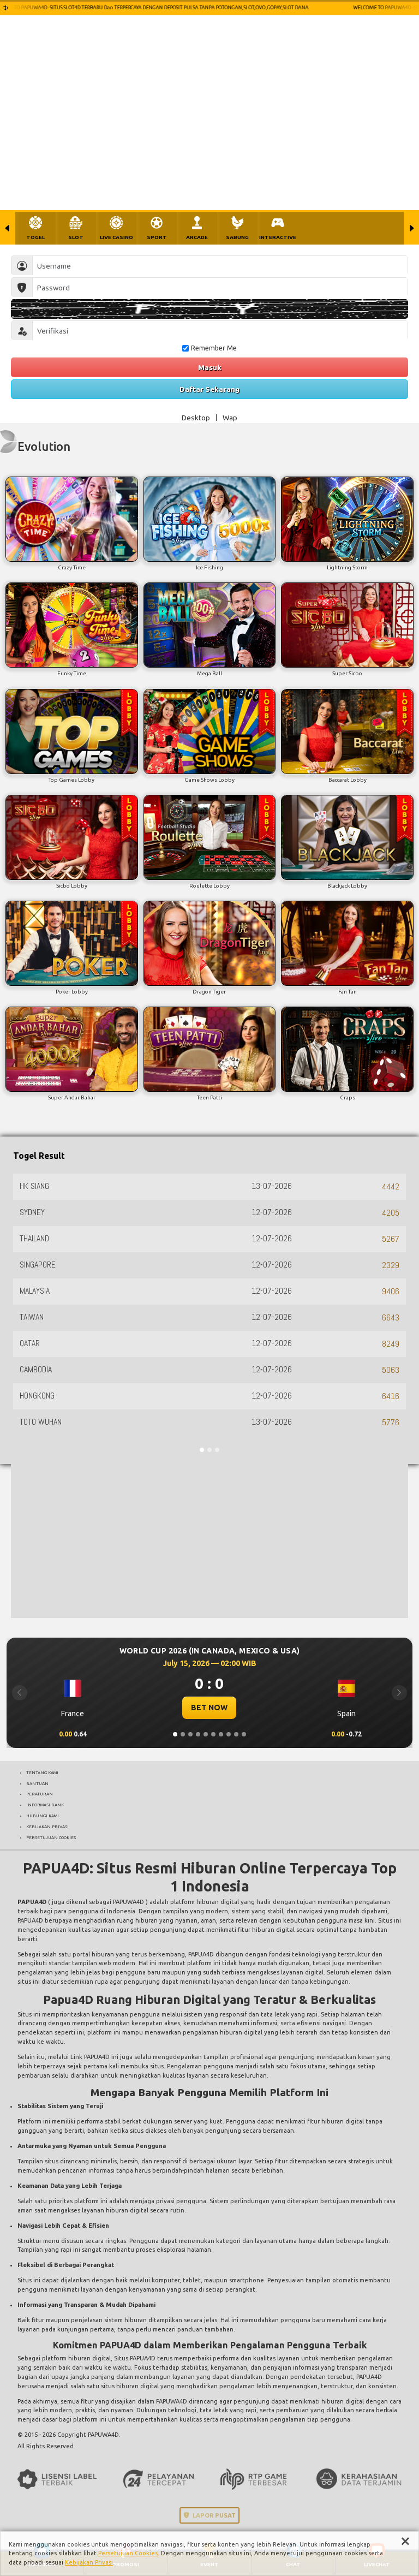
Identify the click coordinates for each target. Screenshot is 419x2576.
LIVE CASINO (116, 237)
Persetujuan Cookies (128, 2553)
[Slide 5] (205, 1734)
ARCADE (197, 237)
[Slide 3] (190, 1734)
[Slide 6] (213, 1734)
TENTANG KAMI (42, 1772)
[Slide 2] (183, 1734)
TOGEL (35, 237)
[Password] (220, 287)
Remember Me (209, 348)
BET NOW (209, 1707)
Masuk (210, 367)
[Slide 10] (244, 1734)
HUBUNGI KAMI (42, 1815)
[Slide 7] (221, 1734)
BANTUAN (37, 1783)
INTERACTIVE (277, 237)
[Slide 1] (175, 1734)
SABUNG (237, 237)
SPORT (157, 237)
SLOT (75, 237)
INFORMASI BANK (45, 1804)
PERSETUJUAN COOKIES (51, 1837)
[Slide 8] (228, 1734)
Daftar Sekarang (209, 389)
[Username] (220, 265)
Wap (230, 417)
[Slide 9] (236, 1734)
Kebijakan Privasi (89, 2562)
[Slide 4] (198, 1734)
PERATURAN (39, 1794)
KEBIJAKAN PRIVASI (47, 1826)
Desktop (196, 417)
